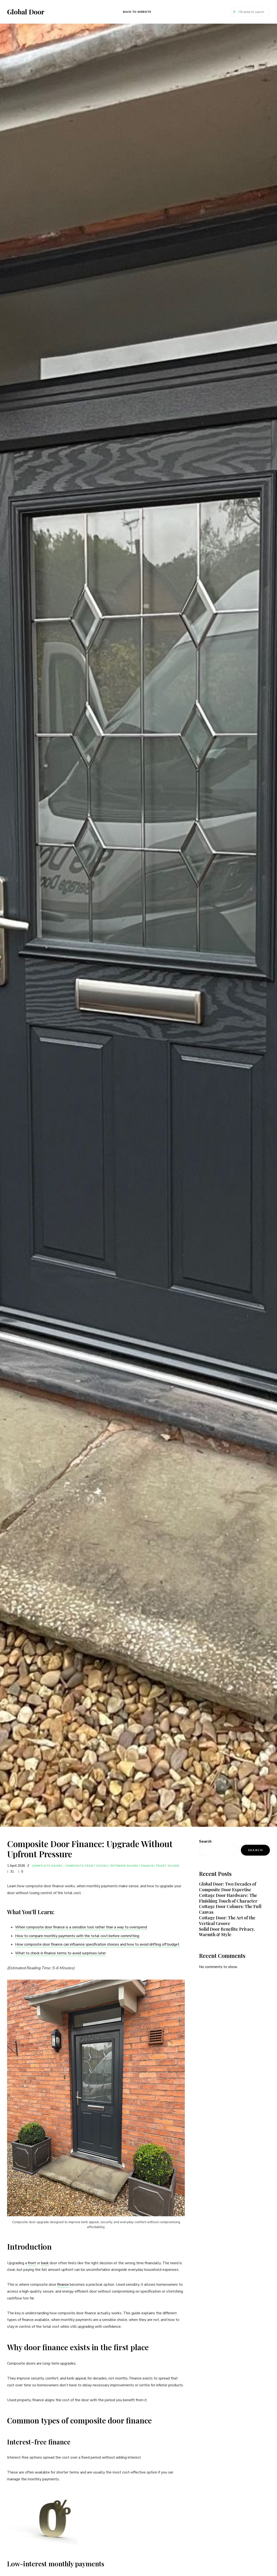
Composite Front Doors (86, 1866)
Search (205, 1841)
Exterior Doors (124, 1866)
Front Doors (167, 1866)
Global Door (25, 12)
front (32, 2263)
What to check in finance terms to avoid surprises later (60, 1953)
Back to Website (137, 12)
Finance (147, 1866)
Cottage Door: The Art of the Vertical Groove (227, 1920)
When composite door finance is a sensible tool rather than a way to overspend (81, 1927)
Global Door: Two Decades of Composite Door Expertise (227, 1886)
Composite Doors (47, 1866)
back (45, 2263)
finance (63, 2284)
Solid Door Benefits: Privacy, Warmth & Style (227, 1932)
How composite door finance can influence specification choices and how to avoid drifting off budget (97, 1944)
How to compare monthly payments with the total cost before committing (77, 1935)
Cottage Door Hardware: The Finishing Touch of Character (228, 1898)
